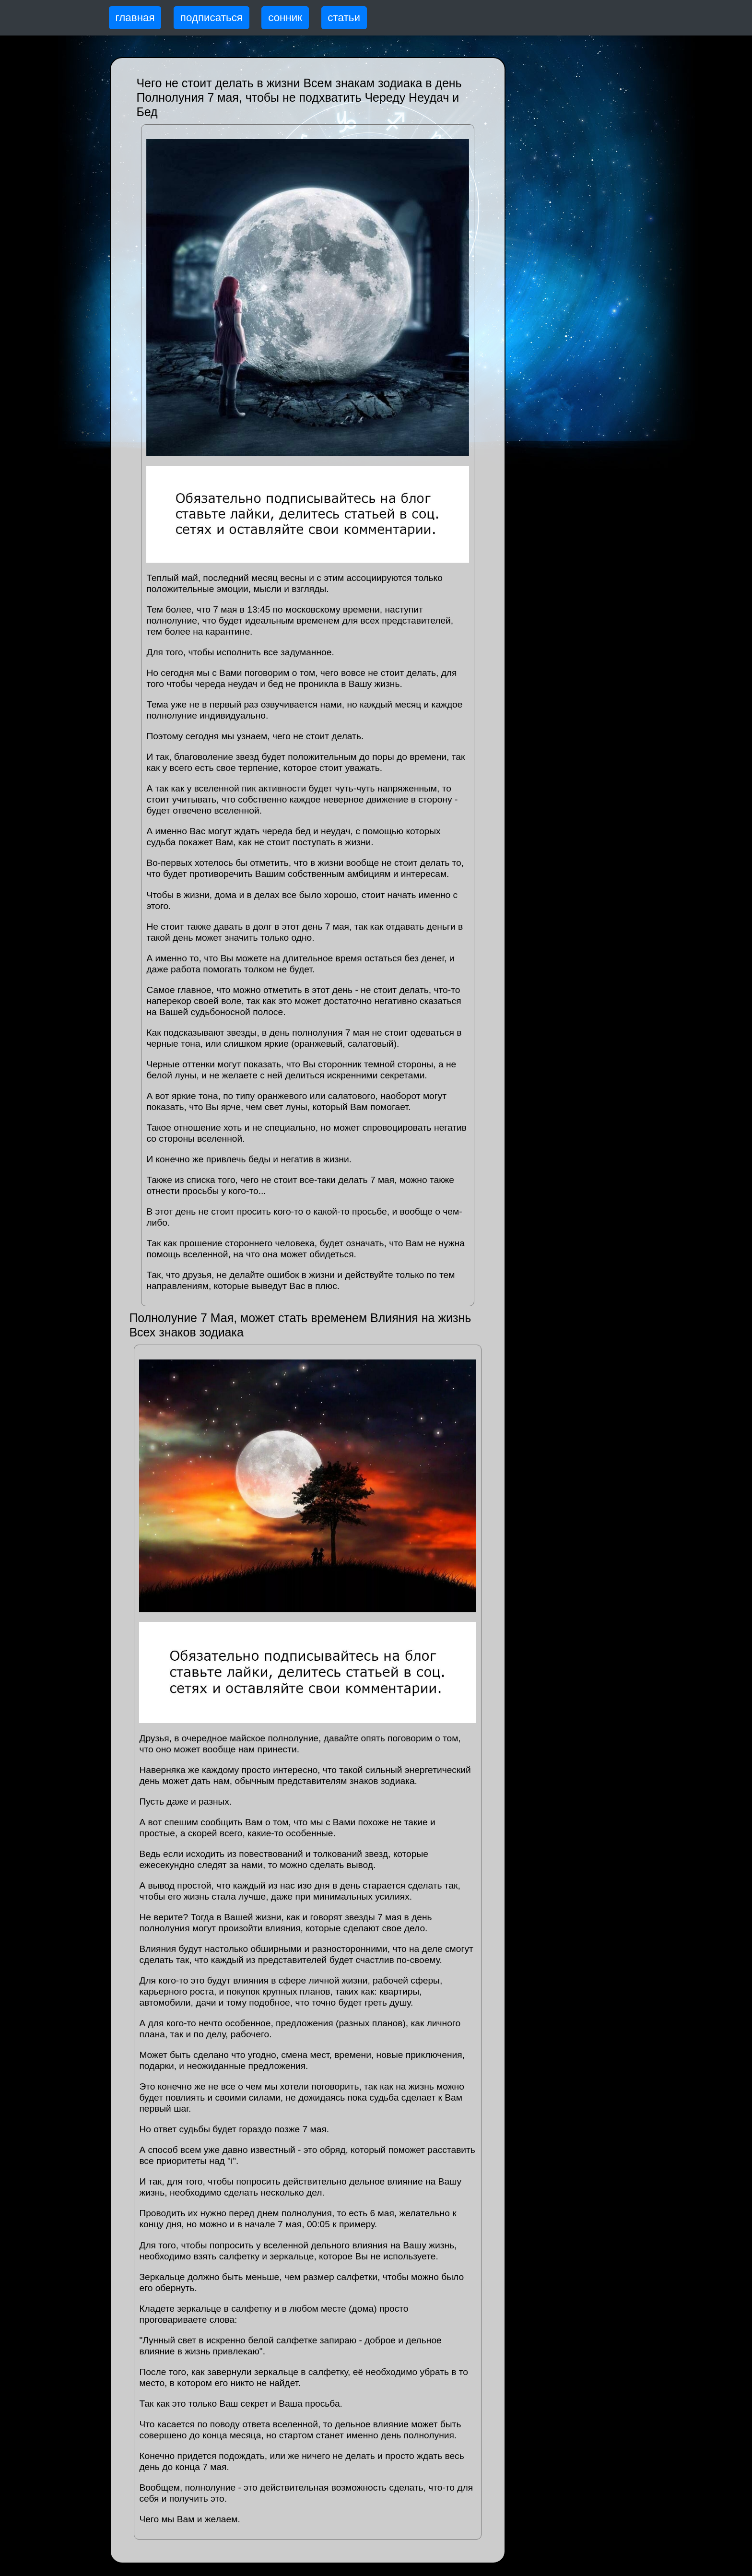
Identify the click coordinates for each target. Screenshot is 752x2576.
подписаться (211, 18)
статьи (344, 18)
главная (135, 18)
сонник (285, 18)
